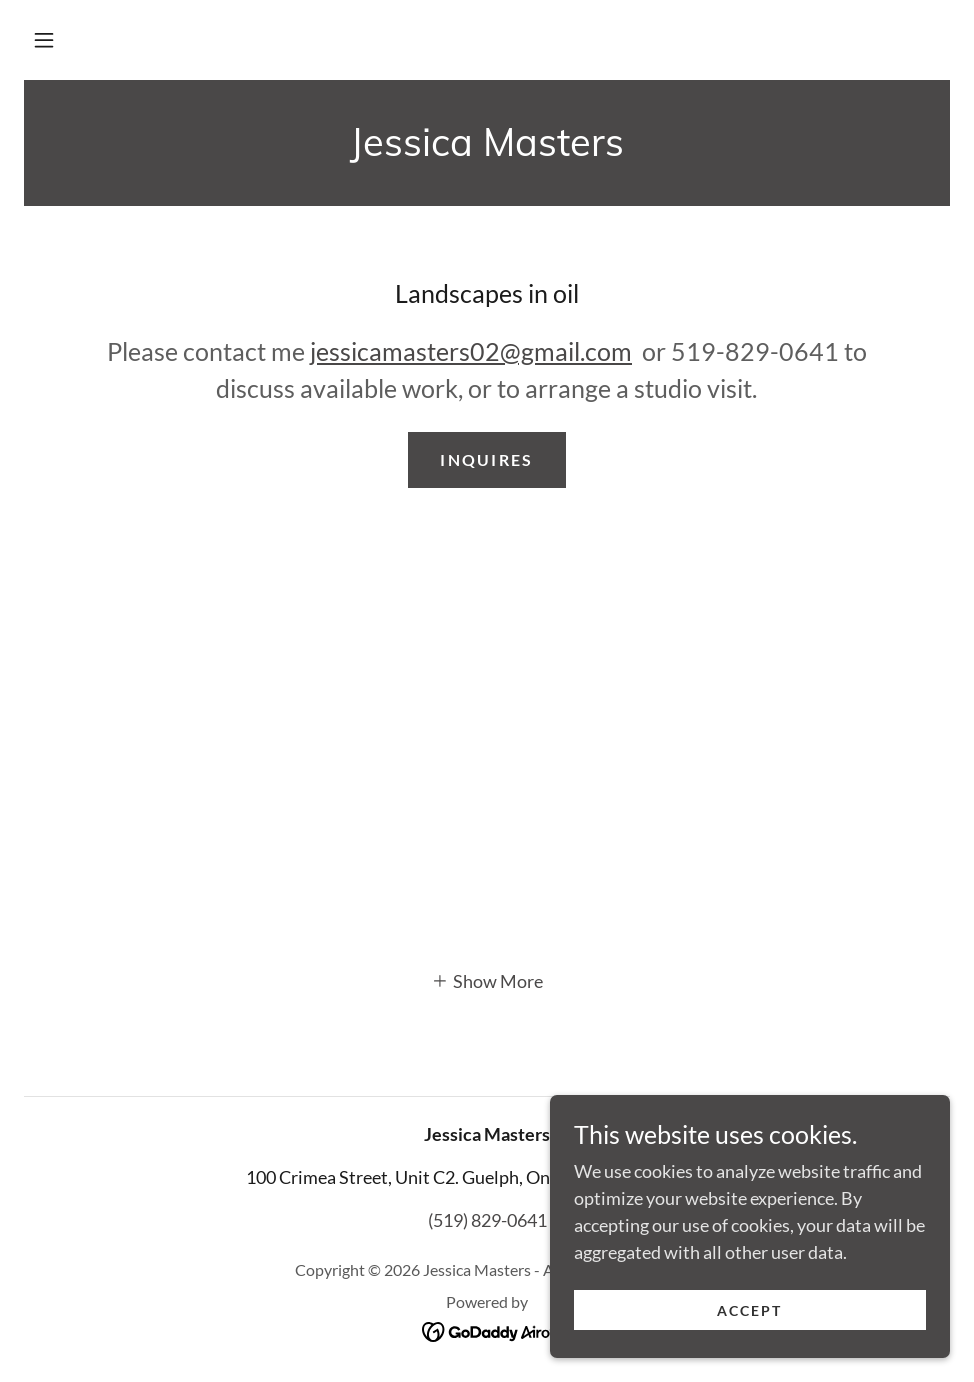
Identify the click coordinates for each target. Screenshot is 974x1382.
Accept (749, 1310)
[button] (44, 40)
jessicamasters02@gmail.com (471, 351)
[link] (487, 149)
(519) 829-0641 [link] (487, 1220)
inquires (486, 459)
